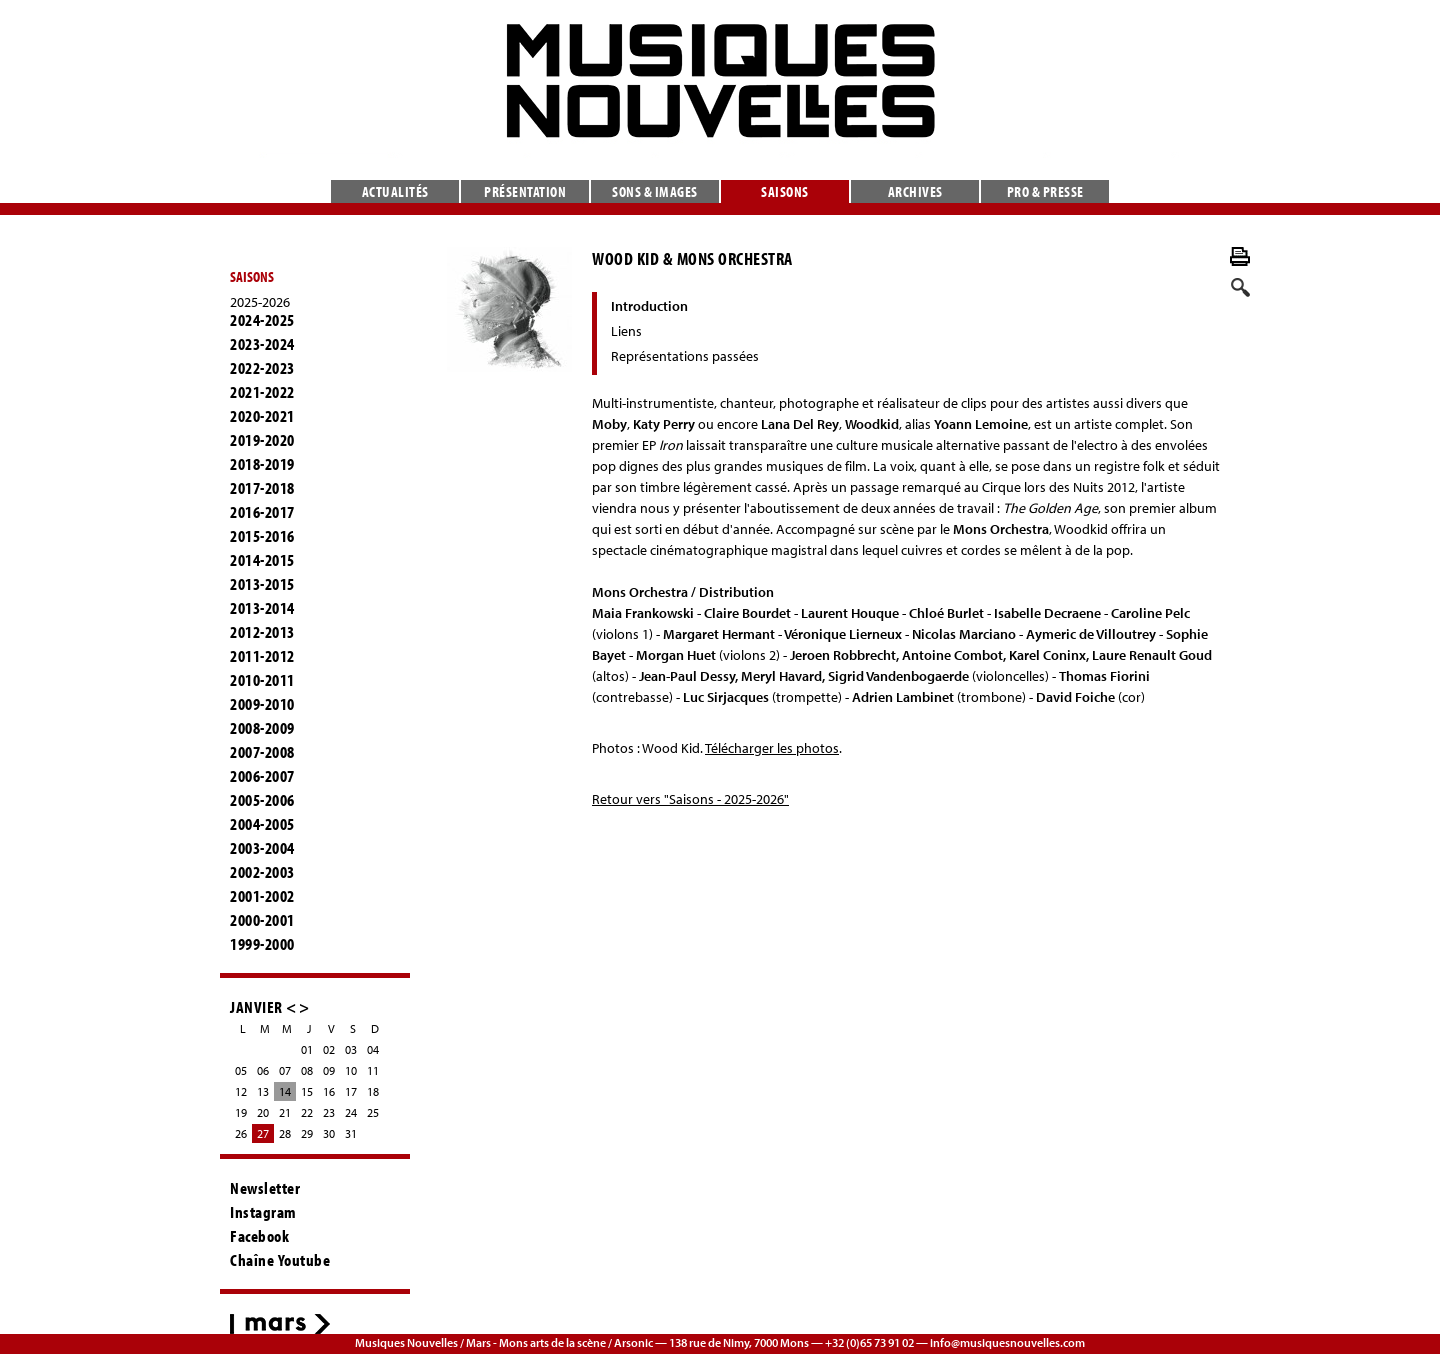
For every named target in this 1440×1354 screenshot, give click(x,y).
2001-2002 (262, 896)
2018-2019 (262, 464)
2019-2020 (262, 440)
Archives (915, 191)
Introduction (649, 306)
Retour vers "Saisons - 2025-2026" (690, 799)
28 (285, 1133)
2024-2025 (262, 320)
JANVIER (256, 1006)
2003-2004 (262, 848)
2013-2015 (262, 584)
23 (329, 1112)
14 (285, 1091)
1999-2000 (262, 944)
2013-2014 (262, 608)
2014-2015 (262, 560)
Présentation (525, 191)
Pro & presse (1045, 191)
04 (373, 1049)
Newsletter (265, 1188)
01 (307, 1049)
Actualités (395, 191)
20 (263, 1112)
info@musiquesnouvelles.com (1007, 1342)
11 (373, 1070)
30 (329, 1133)
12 (241, 1091)
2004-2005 (262, 824)
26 (241, 1133)
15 (307, 1091)
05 (241, 1070)
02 (329, 1049)
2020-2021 (262, 416)
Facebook (259, 1236)
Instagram (263, 1212)
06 (263, 1070)
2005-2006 (262, 800)
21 (285, 1112)
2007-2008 (262, 752)
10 (351, 1070)
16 (329, 1091)
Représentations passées (685, 356)
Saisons (785, 191)
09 (329, 1070)
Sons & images (655, 191)
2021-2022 (262, 392)
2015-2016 (262, 536)
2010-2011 (262, 680)
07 (285, 1070)
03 (351, 1049)
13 (263, 1091)
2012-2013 (262, 632)
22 (307, 1112)
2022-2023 (262, 368)
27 (263, 1133)
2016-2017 (262, 512)
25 (373, 1112)
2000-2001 (262, 920)
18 (373, 1091)
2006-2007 (262, 776)
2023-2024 (262, 344)
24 (351, 1112)
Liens (626, 331)
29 (307, 1133)
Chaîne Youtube (280, 1260)
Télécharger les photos (772, 748)
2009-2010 (262, 704)
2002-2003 (262, 872)
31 (351, 1133)
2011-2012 (262, 656)
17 (351, 1091)
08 (307, 1070)
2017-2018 (262, 488)
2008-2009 (262, 728)
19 (241, 1112)
